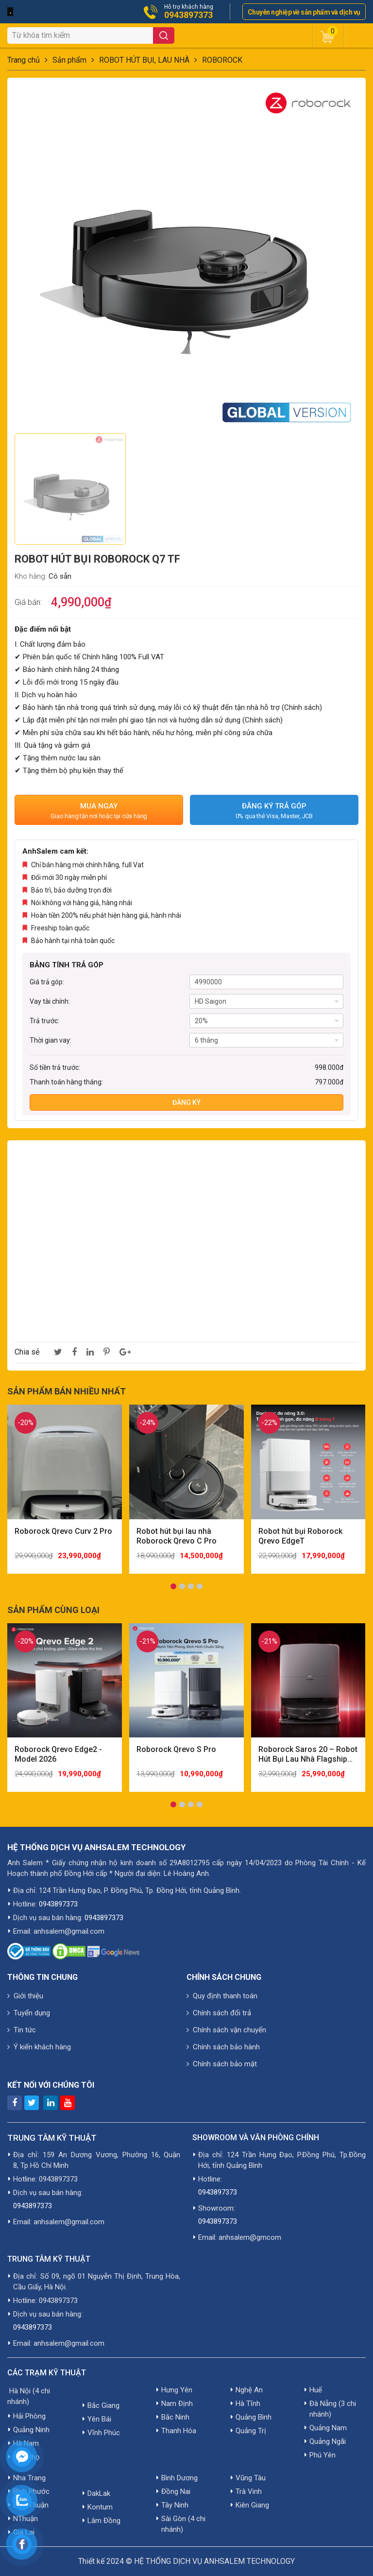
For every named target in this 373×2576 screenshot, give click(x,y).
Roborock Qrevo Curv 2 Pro (63, 1531)
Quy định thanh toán (221, 1996)
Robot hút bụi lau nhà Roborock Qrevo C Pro (176, 1536)
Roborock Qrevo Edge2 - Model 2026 (58, 1754)
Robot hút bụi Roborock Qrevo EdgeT (300, 1536)
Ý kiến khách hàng (39, 2047)
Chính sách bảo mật (221, 2064)
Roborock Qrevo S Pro (176, 1749)
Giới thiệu (25, 1996)
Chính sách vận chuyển (226, 2030)
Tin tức (21, 2030)
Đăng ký (186, 1102)
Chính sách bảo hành (223, 2047)
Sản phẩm (69, 60)
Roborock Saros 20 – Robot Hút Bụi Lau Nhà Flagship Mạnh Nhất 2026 (307, 1754)
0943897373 (188, 15)
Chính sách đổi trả (218, 2013)
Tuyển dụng (28, 2013)
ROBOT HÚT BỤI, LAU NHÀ (144, 60)
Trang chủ (23, 60)
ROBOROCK (222, 60)
